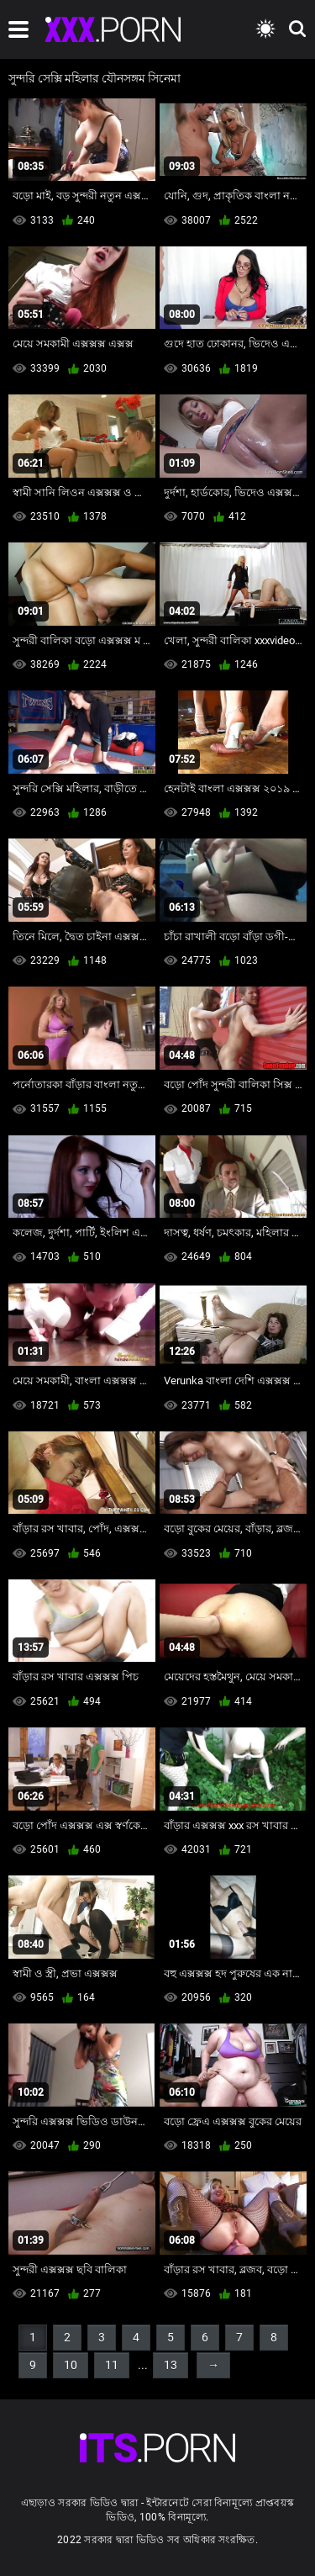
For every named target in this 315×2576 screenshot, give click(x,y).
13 (170, 2365)
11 (111, 2365)
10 (70, 2365)
